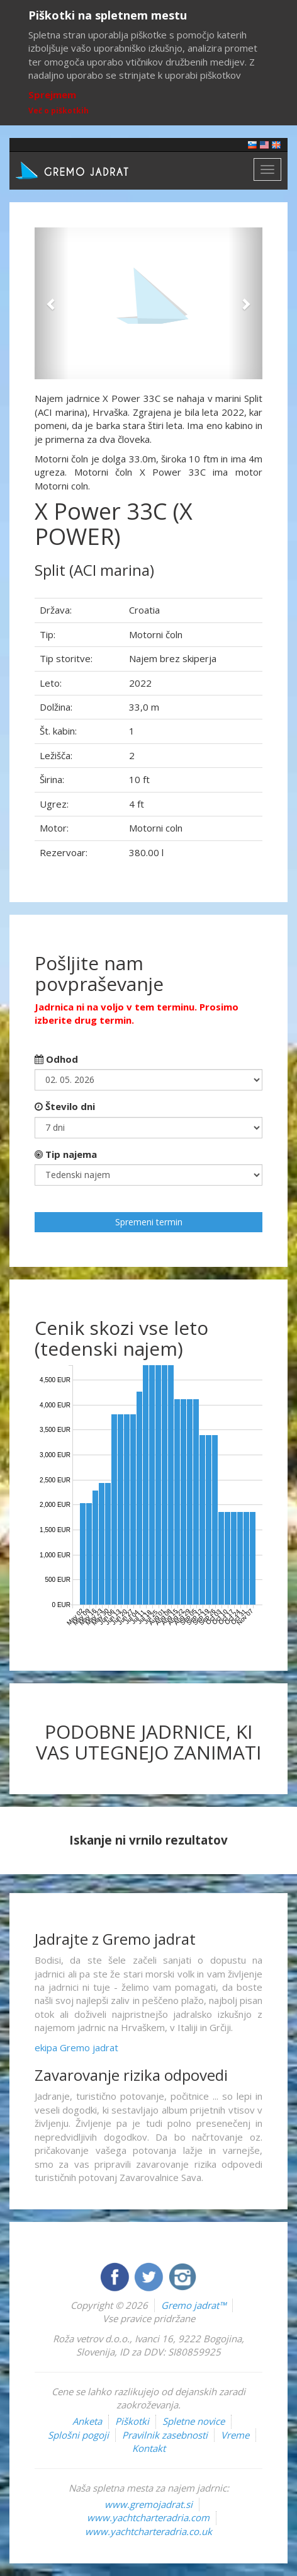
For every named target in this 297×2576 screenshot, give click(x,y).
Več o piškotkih (58, 110)
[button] (52, 303)
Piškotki (132, 2421)
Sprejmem (52, 94)
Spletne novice (193, 2421)
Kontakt (148, 2448)
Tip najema (66, 1154)
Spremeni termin (148, 1222)
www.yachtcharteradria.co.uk (148, 2531)
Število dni (65, 1106)
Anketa (87, 2421)
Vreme (235, 2435)
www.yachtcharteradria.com (148, 2517)
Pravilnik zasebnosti (165, 2435)
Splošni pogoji (78, 2435)
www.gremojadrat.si (148, 2504)
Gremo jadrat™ (193, 2305)
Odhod (56, 1059)
